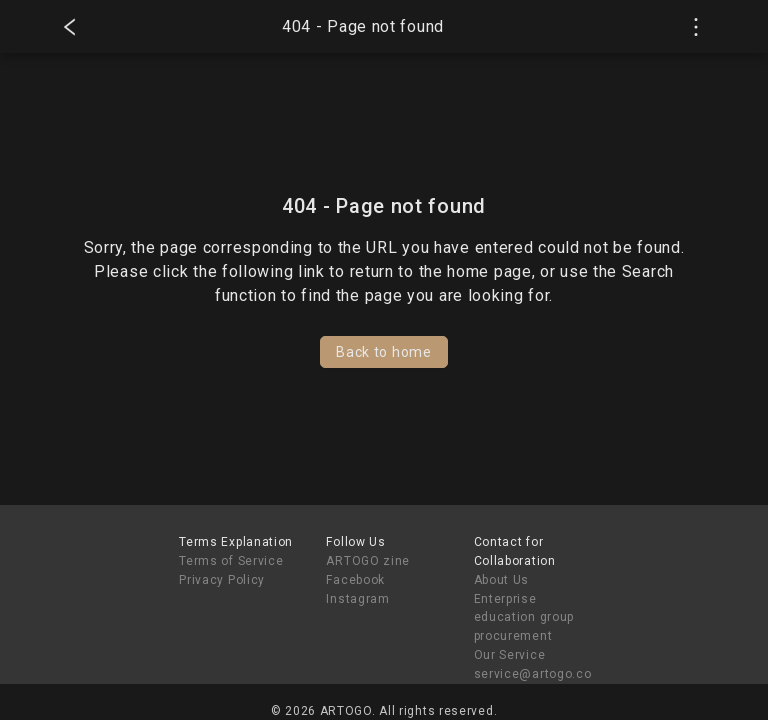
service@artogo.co (533, 674)
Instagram (357, 599)
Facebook (355, 580)
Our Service (510, 655)
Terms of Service (231, 561)
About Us (502, 580)
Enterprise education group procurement (524, 618)
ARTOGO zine (368, 561)
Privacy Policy (222, 580)
